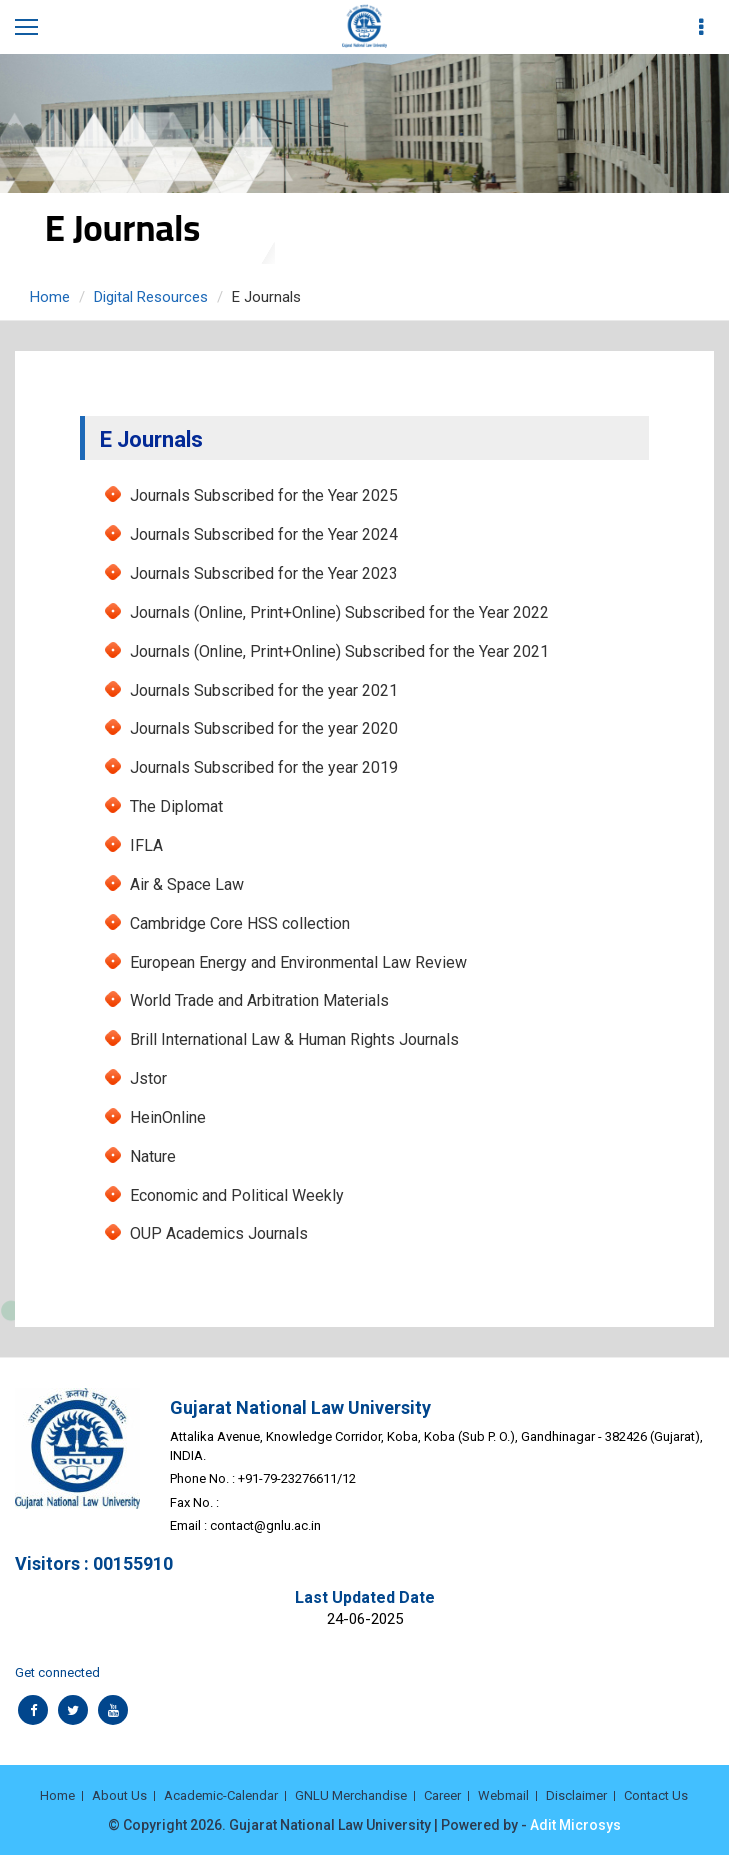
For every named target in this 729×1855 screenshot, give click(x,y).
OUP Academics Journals (219, 1233)
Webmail (503, 1795)
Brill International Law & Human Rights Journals (294, 1039)
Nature (153, 1156)
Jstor (148, 1078)
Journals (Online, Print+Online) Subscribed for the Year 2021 (339, 651)
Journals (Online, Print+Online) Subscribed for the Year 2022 (339, 612)
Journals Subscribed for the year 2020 (264, 728)
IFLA (146, 845)
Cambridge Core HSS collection (240, 923)
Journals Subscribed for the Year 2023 (264, 573)
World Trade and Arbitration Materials (259, 1000)
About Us (119, 1795)
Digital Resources (151, 297)
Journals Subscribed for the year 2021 (264, 690)
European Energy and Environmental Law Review (298, 962)
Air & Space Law (187, 884)
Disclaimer (576, 1795)
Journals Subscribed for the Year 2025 (264, 495)
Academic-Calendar (221, 1795)
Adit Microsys (575, 1825)
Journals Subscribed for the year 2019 (264, 767)
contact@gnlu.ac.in (265, 1525)
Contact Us (656, 1795)
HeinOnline (168, 1117)
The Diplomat (176, 806)
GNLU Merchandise (351, 1795)
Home (50, 297)
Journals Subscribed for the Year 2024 (264, 534)
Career (442, 1795)
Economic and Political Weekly (237, 1195)
